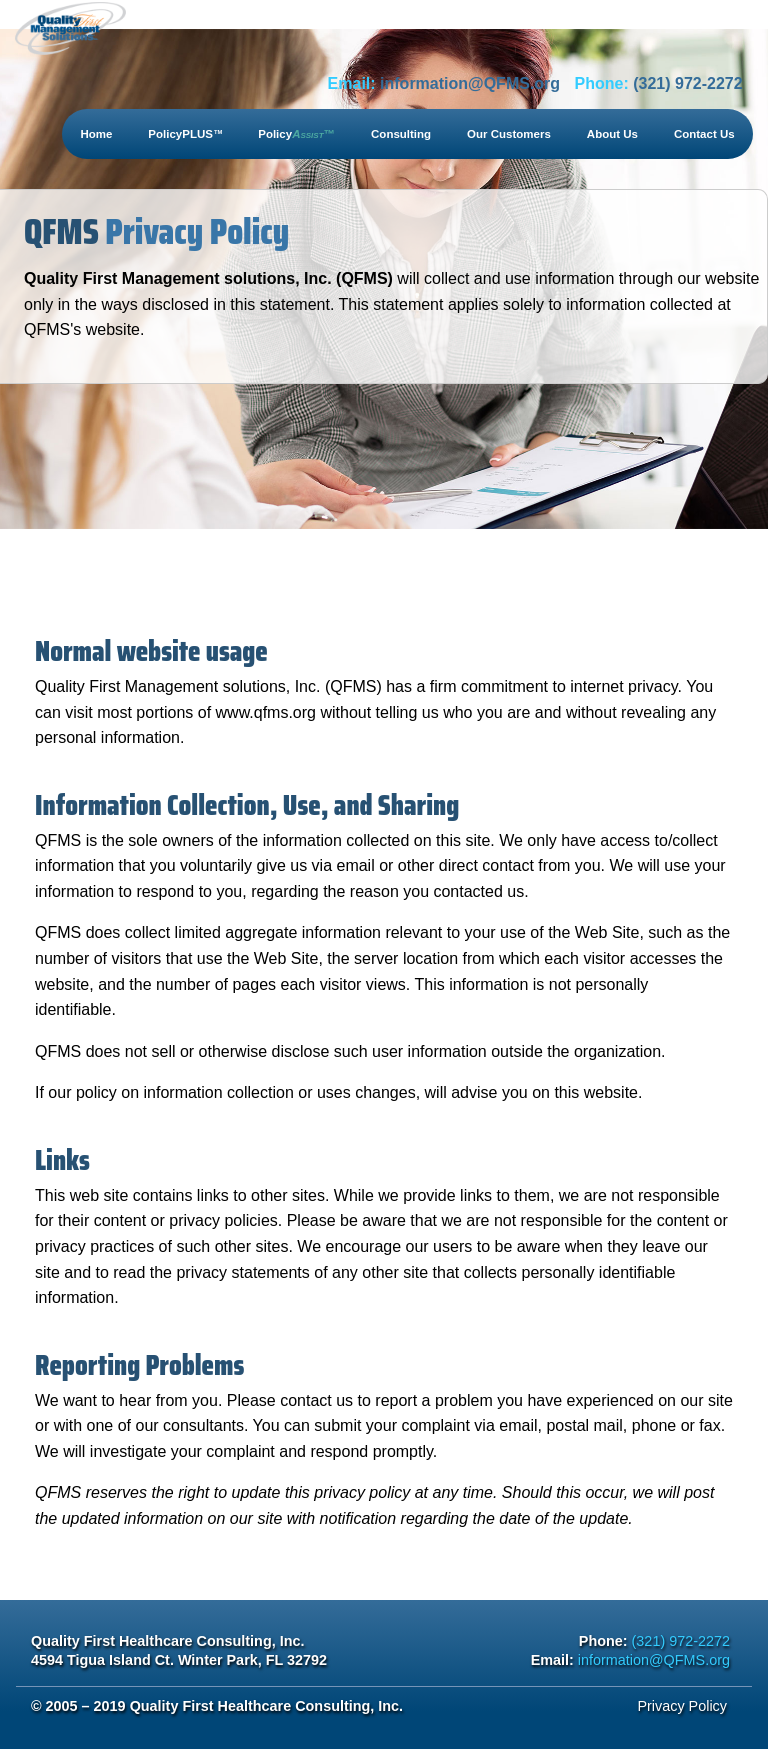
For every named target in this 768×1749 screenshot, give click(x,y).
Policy (296, 134)
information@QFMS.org (470, 83)
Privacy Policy (682, 1706)
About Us (612, 134)
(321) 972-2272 (687, 83)
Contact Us (704, 134)
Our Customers (509, 134)
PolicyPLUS (185, 134)
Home (96, 134)
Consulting (401, 134)
